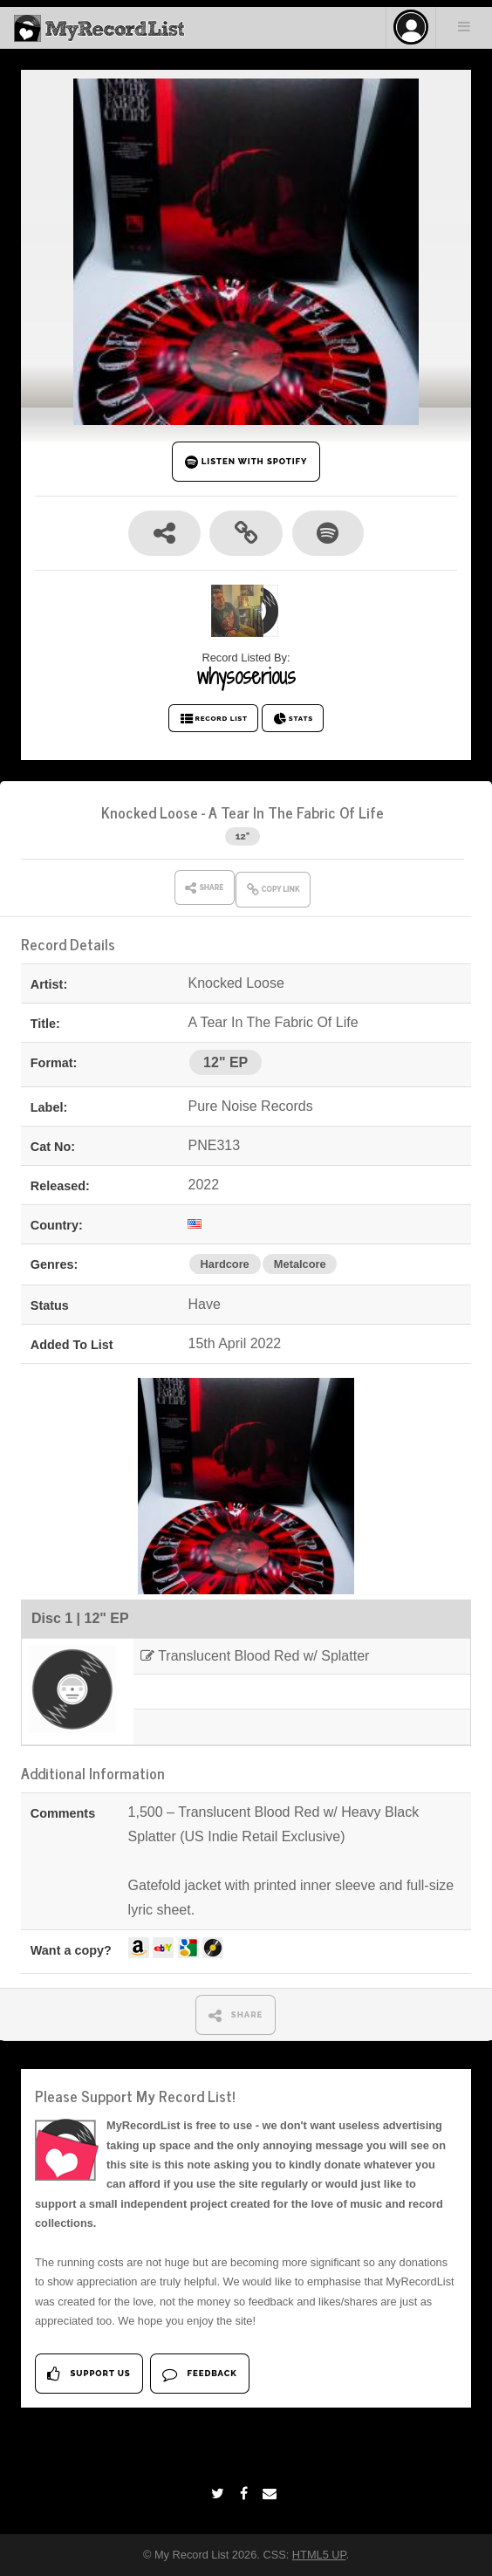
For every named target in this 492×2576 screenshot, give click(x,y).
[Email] (272, 2493)
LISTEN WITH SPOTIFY (246, 462)
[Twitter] (220, 2493)
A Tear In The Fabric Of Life (296, 812)
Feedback (199, 2374)
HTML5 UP (319, 2554)
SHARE (235, 2015)
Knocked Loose (149, 812)
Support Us (88, 2374)
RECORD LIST (213, 719)
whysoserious (246, 676)
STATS (292, 719)
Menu (464, 26)
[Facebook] (246, 2493)
